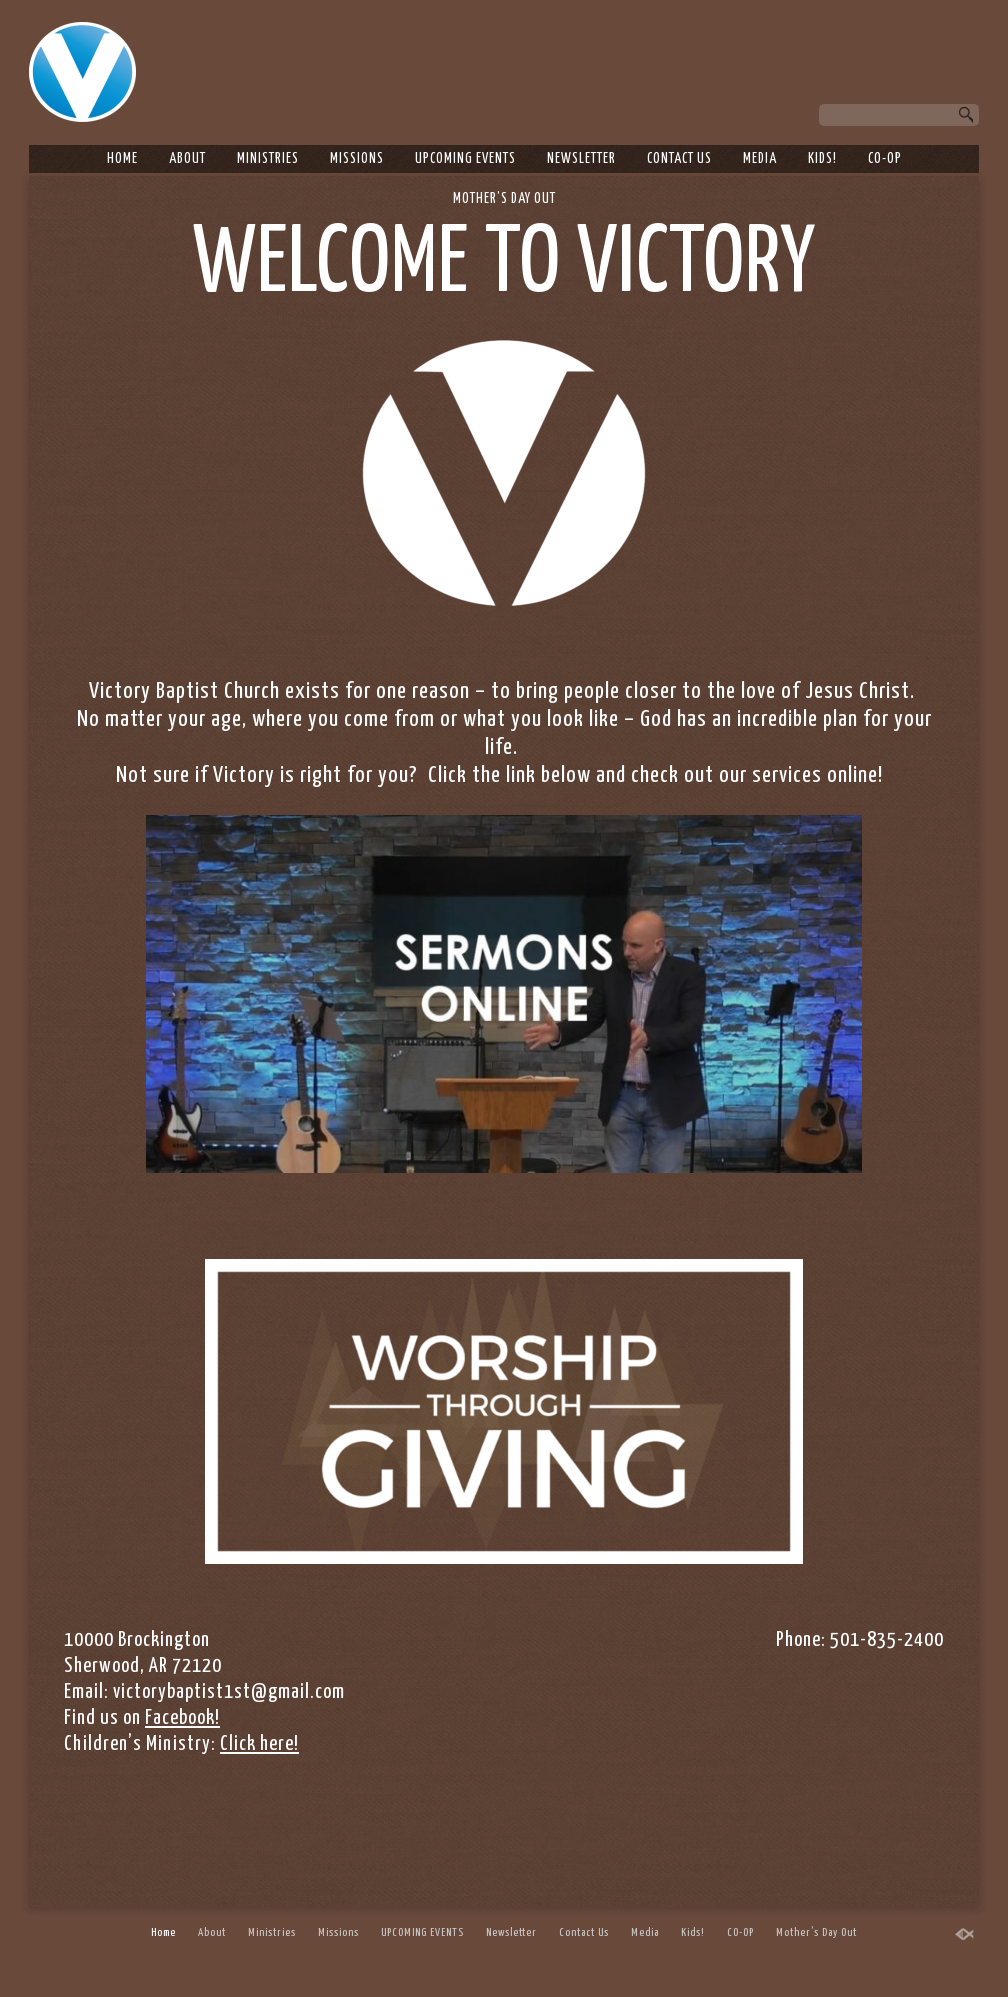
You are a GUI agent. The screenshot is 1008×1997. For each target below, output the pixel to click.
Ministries (268, 159)
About (187, 159)
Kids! (822, 159)
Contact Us (679, 159)
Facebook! (182, 1718)
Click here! (259, 1744)
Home (122, 159)
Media (760, 159)
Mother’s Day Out (504, 199)
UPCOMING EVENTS (465, 159)
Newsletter (581, 159)
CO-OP (885, 159)
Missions (357, 159)
